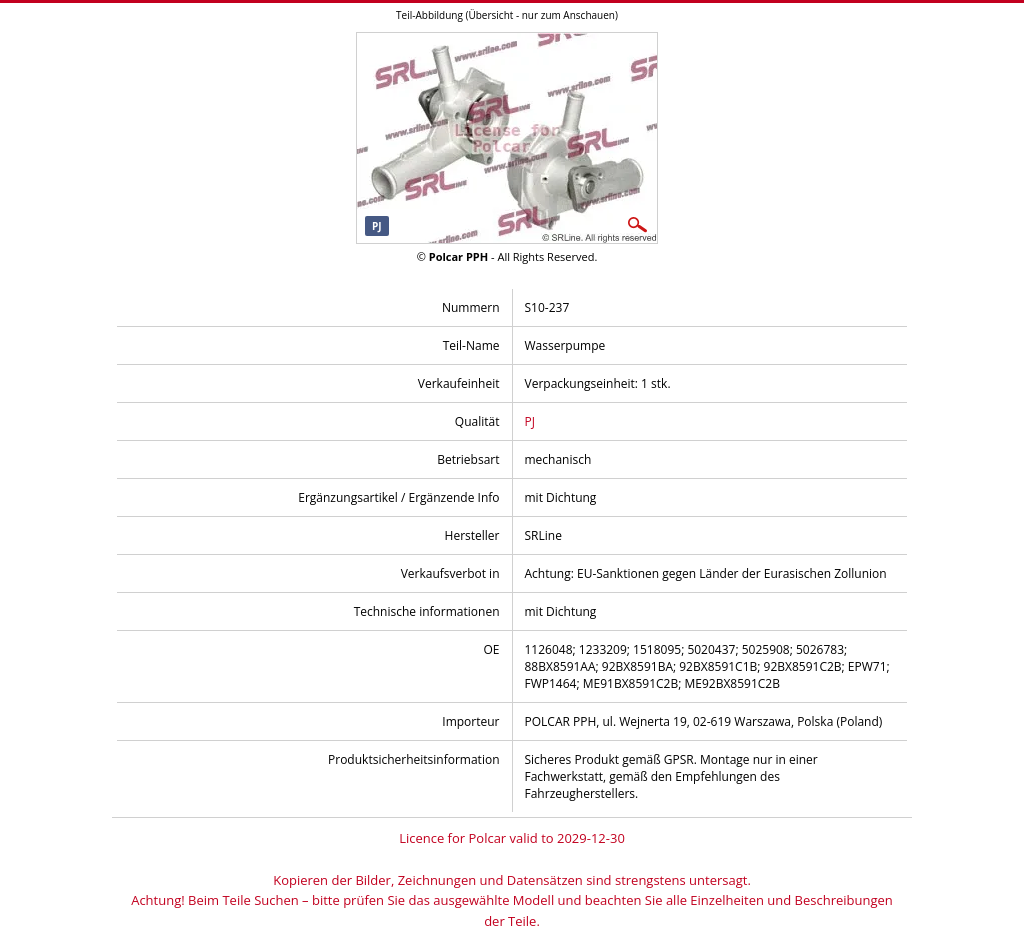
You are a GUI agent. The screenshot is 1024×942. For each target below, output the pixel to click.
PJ (530, 421)
